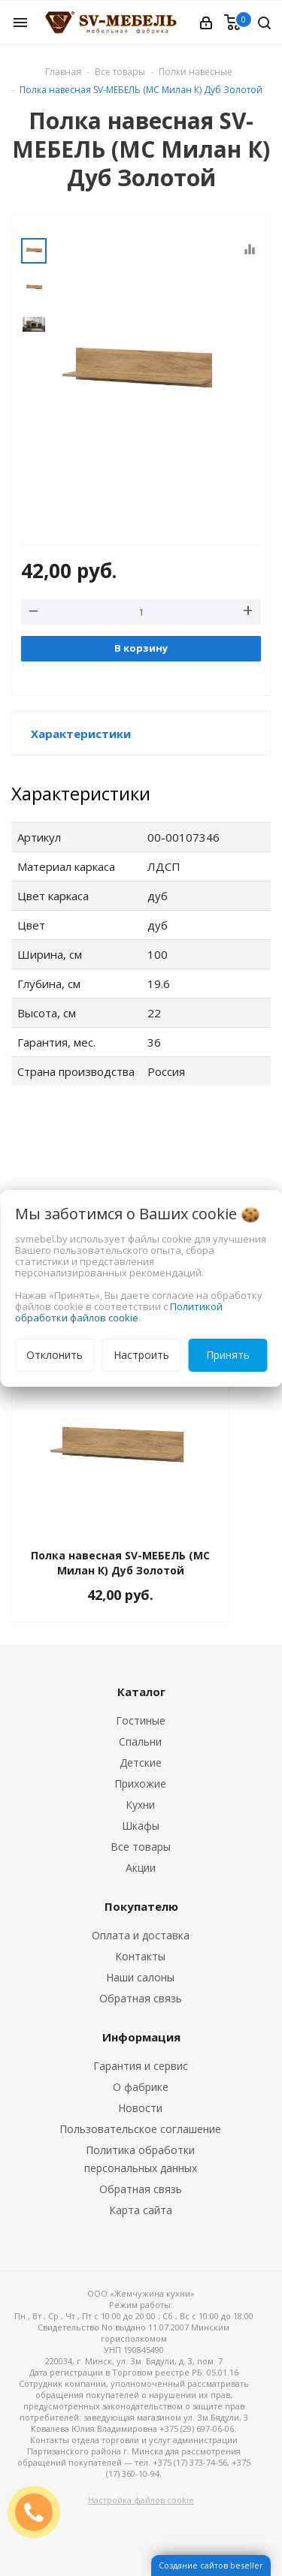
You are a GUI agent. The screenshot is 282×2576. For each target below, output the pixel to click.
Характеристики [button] (81, 733)
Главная (63, 71)
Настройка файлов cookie (141, 2499)
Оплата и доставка (141, 1935)
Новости (140, 2108)
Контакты (140, 1956)
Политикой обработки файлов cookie (119, 1312)
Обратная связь (140, 1998)
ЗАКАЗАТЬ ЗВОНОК (40, 2511)
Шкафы (140, 1825)
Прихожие (140, 1783)
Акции (141, 1867)
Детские (141, 1762)
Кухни (140, 1804)
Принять (228, 1355)
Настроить (141, 1355)
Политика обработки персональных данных (140, 2159)
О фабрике (140, 2087)
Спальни (140, 1741)
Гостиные (140, 1720)
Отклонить (54, 1355)
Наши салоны (140, 1977)
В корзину (141, 648)
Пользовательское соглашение (140, 2129)
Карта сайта (140, 2210)
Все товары (141, 1846)
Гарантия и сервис (140, 2066)
